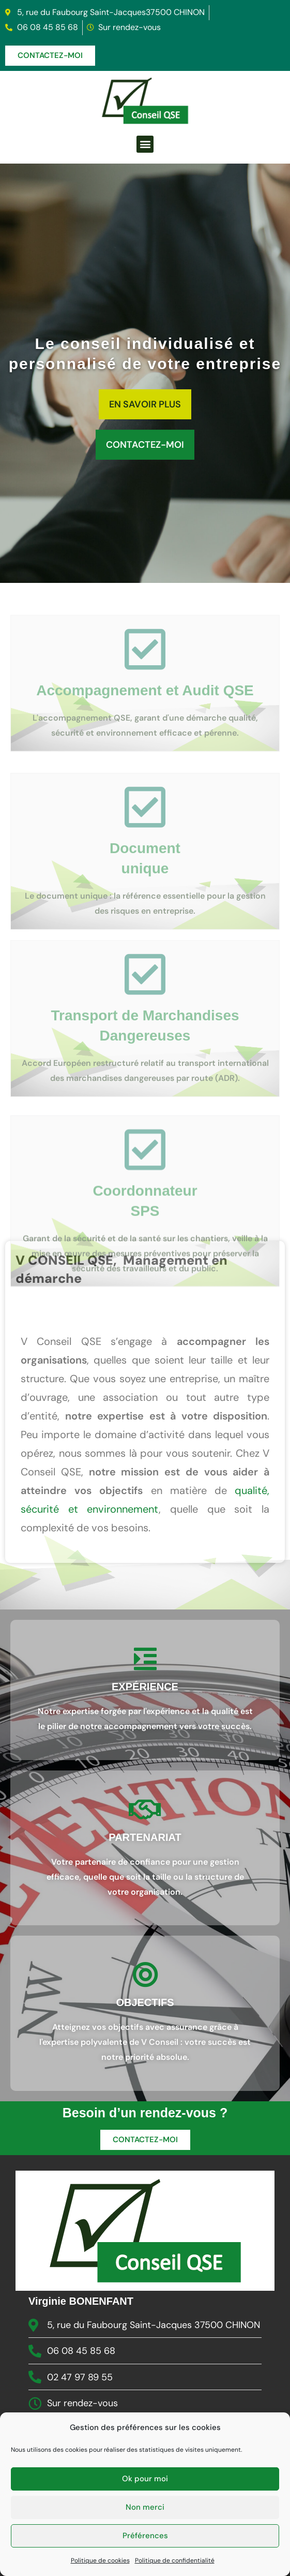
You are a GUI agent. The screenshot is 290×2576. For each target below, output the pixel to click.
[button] (145, 144)
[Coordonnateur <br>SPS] (145, 1207)
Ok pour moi (145, 2546)
